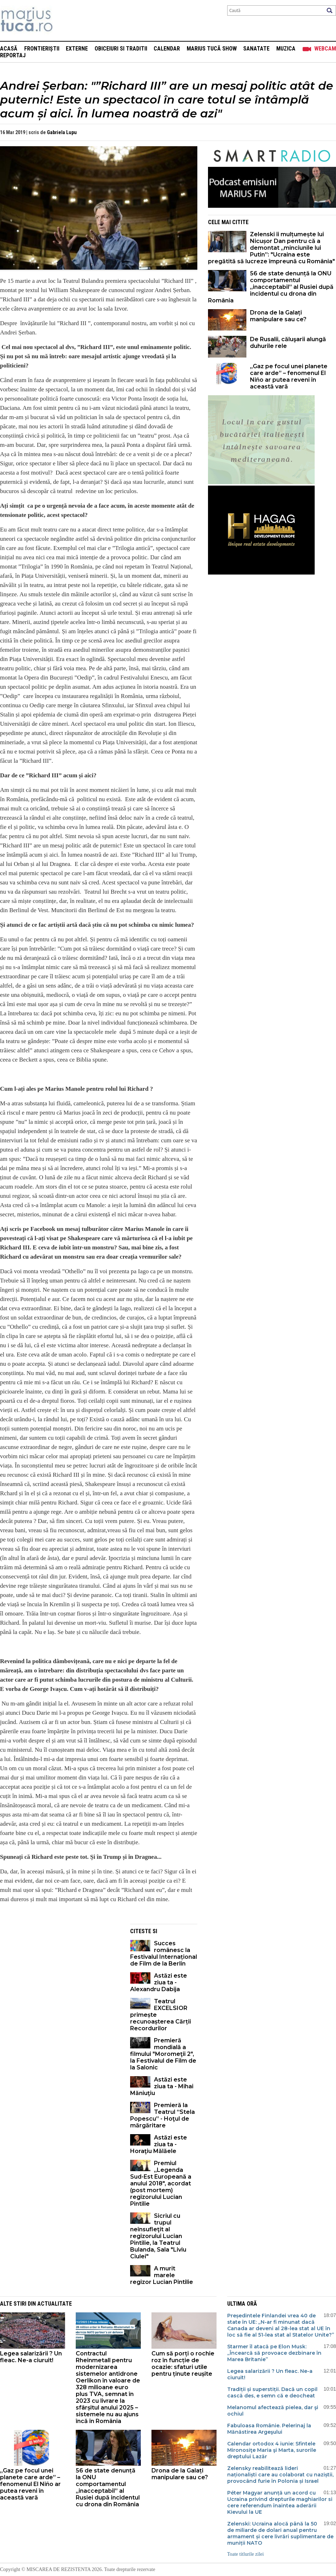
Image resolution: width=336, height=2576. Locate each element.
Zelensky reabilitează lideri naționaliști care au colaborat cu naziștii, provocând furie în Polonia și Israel (280, 2474)
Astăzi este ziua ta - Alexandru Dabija (158, 1982)
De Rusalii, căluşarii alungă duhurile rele (288, 342)
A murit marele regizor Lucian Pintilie (161, 2275)
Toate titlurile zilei (245, 2554)
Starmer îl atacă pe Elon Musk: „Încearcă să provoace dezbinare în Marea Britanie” (274, 2353)
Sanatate (256, 48)
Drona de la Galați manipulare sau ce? (278, 316)
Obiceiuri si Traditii (121, 48)
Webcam (325, 48)
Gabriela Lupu (62, 132)
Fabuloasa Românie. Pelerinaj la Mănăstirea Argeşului (269, 2428)
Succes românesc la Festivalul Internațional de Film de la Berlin (163, 1953)
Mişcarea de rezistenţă (65, 20)
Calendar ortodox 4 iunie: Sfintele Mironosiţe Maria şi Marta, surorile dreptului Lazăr (271, 2450)
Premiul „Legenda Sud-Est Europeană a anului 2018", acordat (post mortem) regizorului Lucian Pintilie (160, 2183)
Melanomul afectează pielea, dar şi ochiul (272, 2410)
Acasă (8, 48)
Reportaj (13, 55)
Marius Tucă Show (212, 48)
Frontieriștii (41, 48)
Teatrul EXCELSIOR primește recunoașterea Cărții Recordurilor (160, 2015)
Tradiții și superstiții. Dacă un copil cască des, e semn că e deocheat (272, 2392)
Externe (77, 48)
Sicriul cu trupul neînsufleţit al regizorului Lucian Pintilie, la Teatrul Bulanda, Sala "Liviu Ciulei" (158, 2236)
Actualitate (54, 2303)
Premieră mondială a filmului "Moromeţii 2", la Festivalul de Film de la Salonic (163, 2054)
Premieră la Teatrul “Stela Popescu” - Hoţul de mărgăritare (162, 2115)
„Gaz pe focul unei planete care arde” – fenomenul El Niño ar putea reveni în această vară (288, 376)
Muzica (285, 48)
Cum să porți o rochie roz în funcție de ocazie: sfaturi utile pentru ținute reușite (183, 2363)
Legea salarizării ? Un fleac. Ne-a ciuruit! (31, 2357)
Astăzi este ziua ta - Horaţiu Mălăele (158, 2144)
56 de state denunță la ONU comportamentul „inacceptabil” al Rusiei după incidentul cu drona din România (271, 287)
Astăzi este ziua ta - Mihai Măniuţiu (161, 2086)
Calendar (167, 48)
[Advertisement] (59, 1974)
